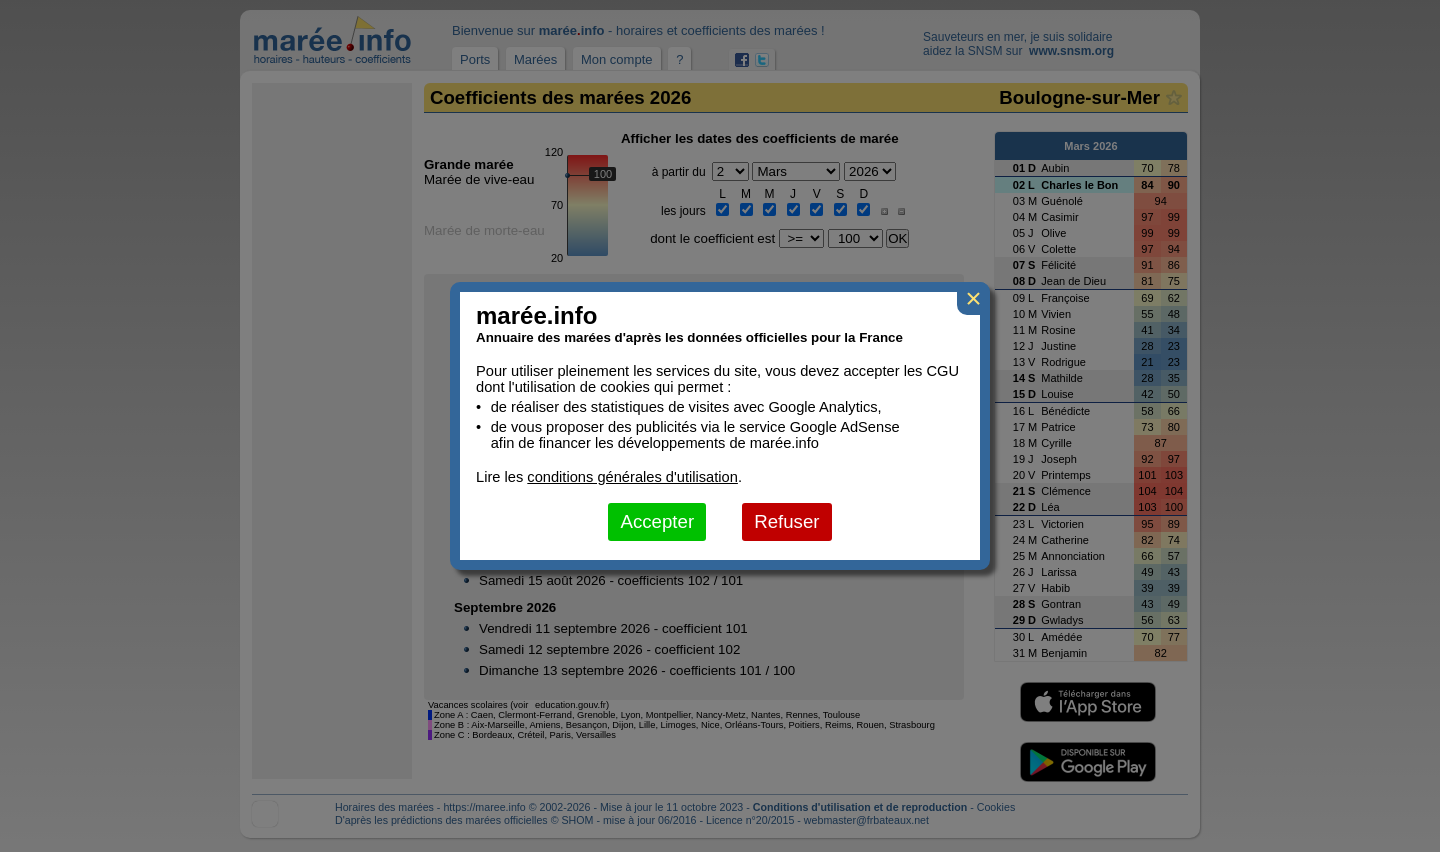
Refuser (786, 521)
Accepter (657, 521)
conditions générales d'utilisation (632, 477)
